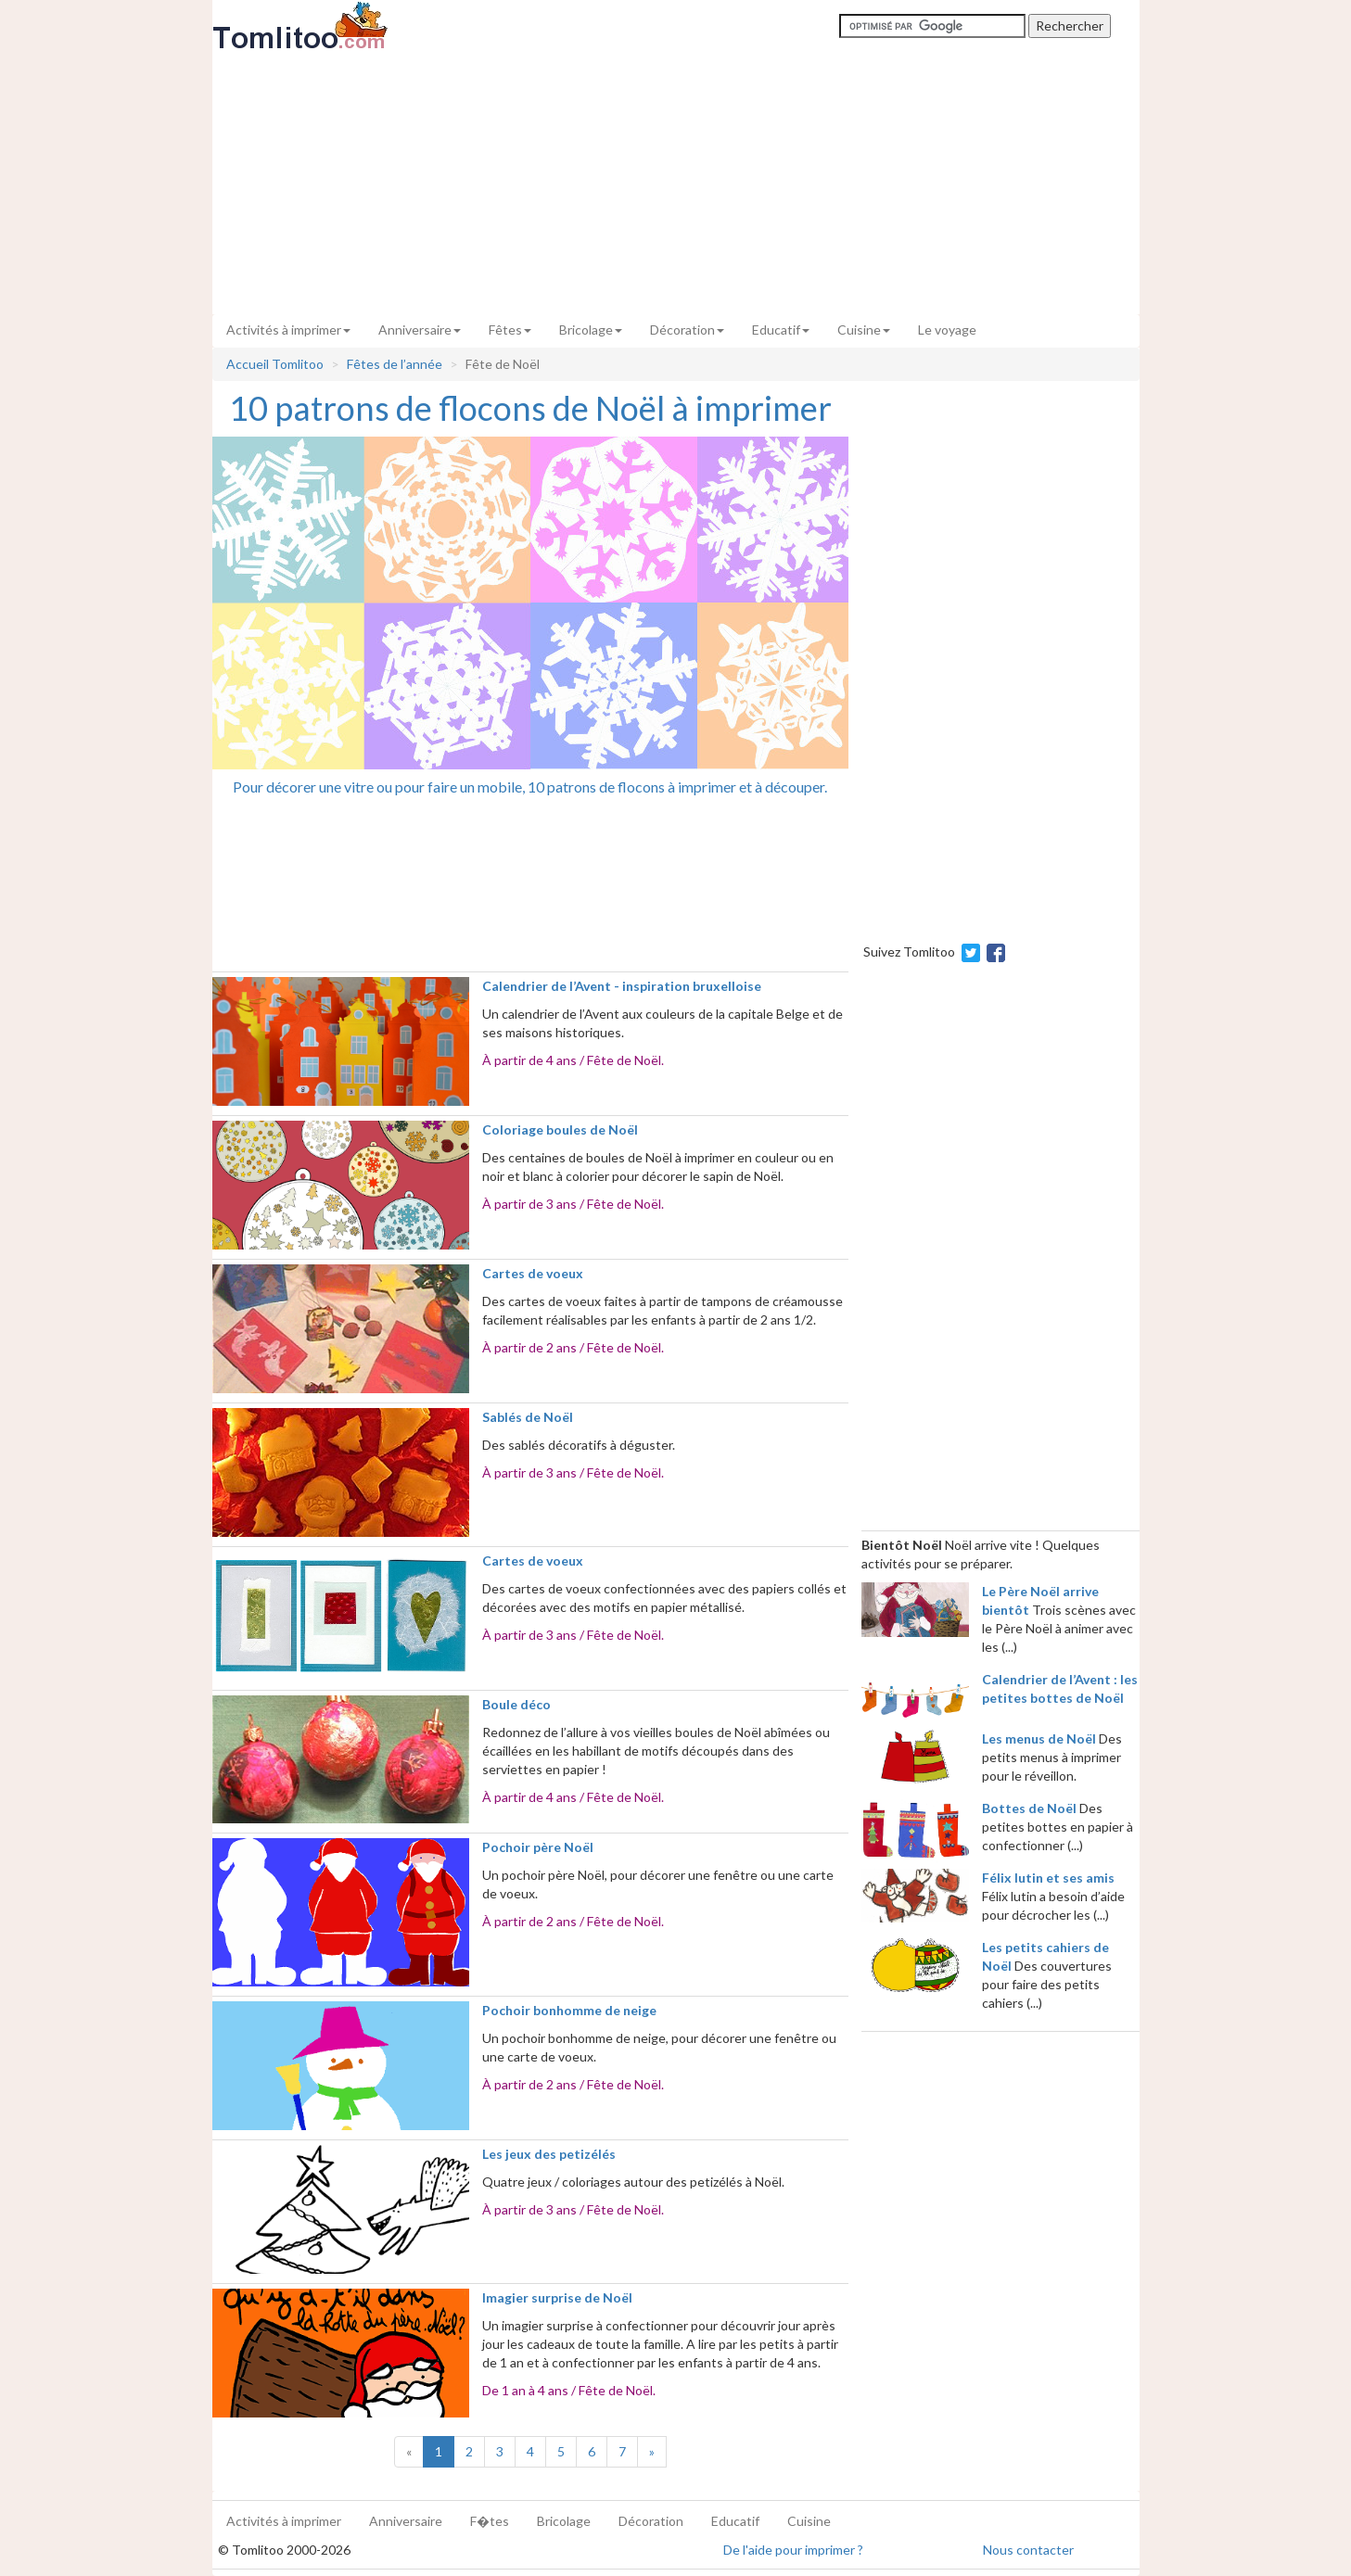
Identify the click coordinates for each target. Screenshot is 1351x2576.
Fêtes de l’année (394, 364)
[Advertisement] (676, 182)
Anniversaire (419, 329)
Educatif (780, 329)
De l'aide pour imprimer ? (793, 2549)
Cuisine (863, 329)
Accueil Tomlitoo (275, 364)
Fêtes (510, 329)
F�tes (489, 2521)
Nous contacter (1028, 2549)
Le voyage (947, 329)
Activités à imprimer (288, 329)
